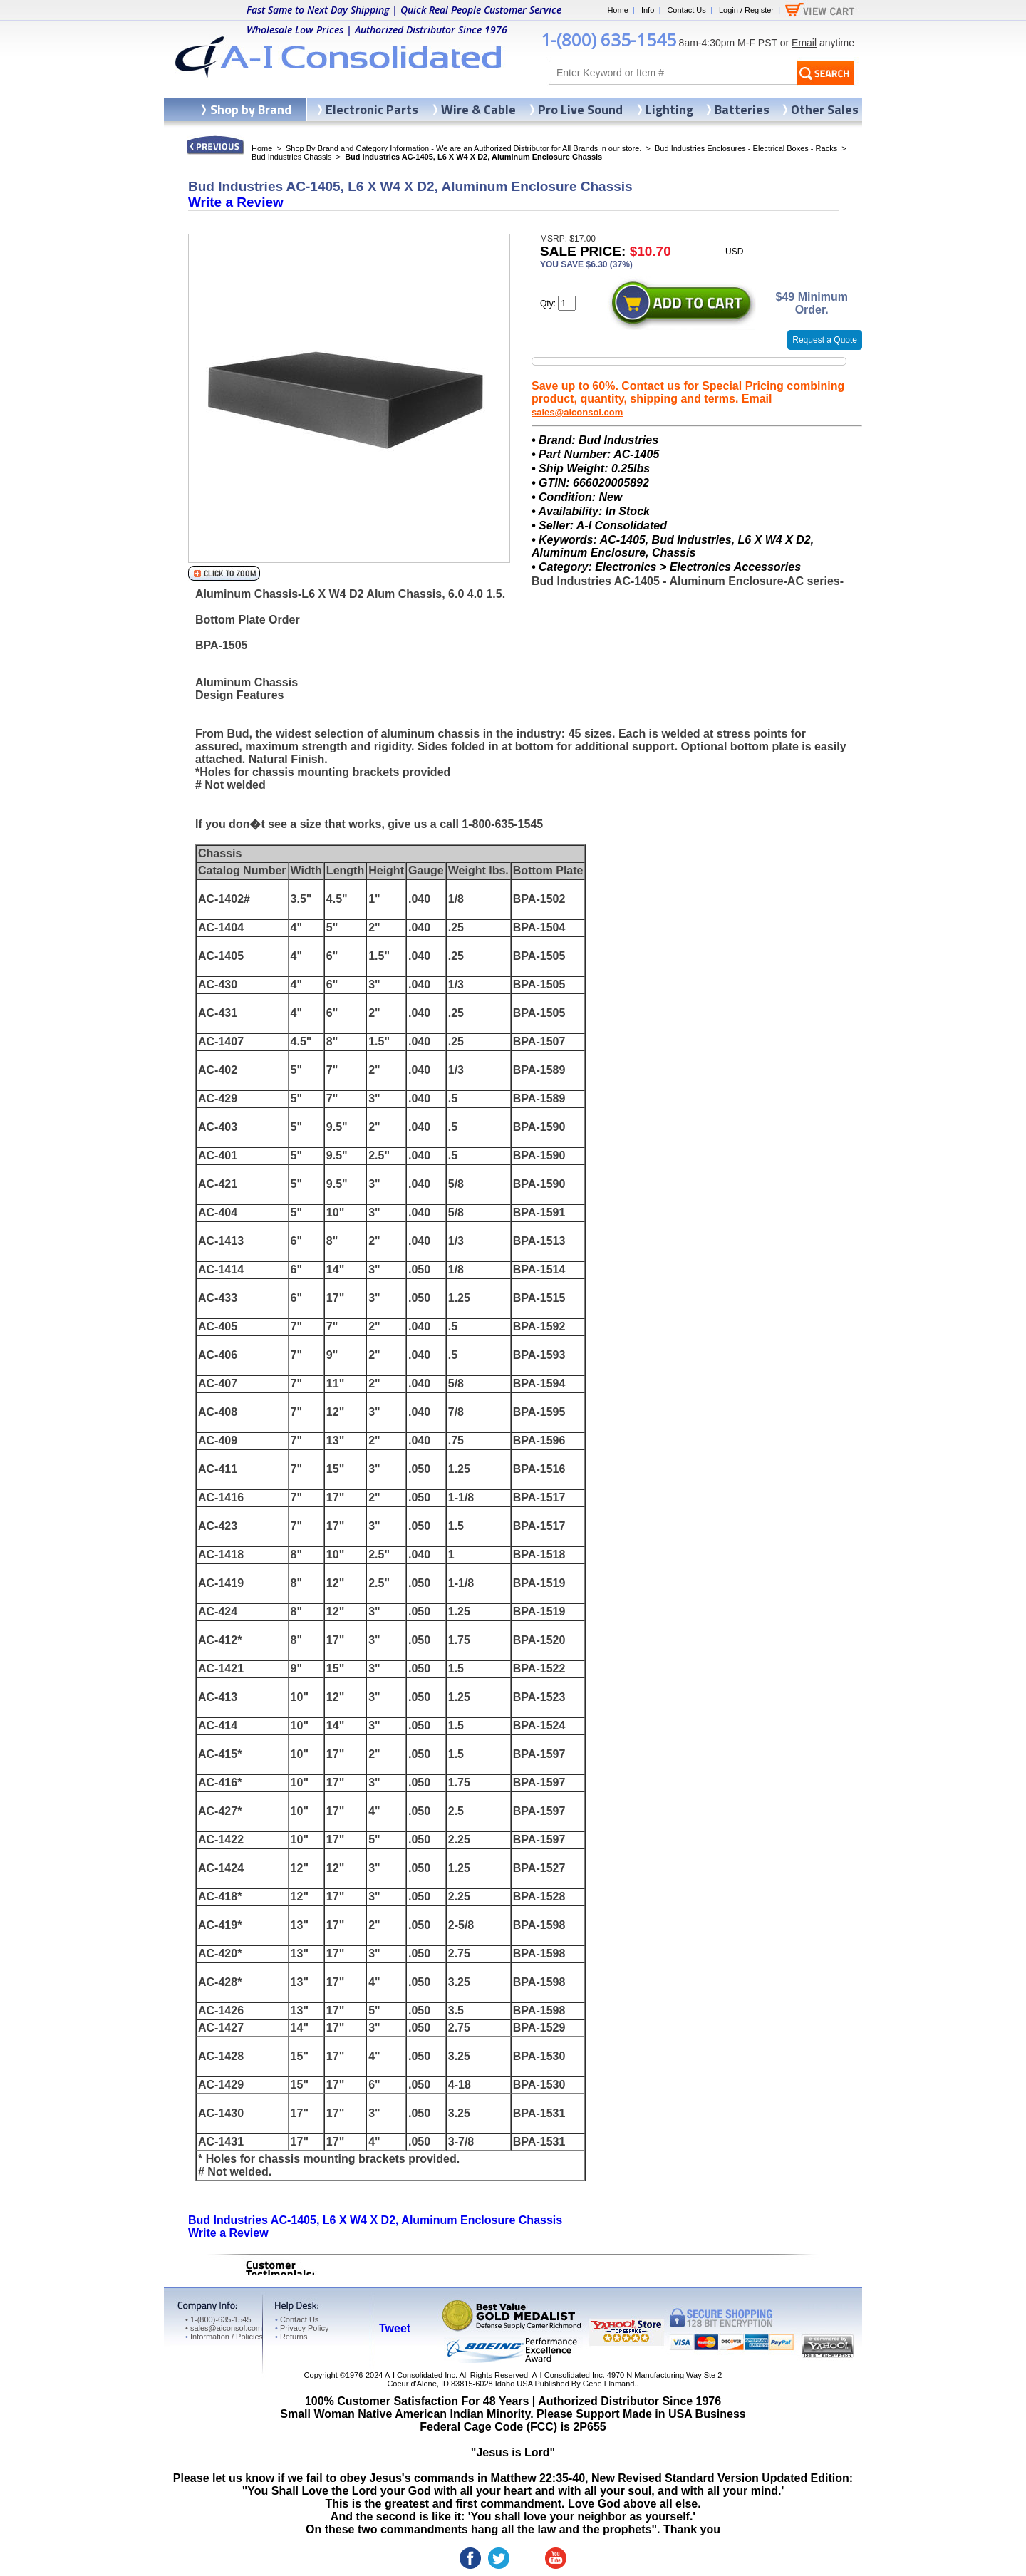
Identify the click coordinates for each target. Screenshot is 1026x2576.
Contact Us (686, 10)
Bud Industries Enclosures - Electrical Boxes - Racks (746, 148)
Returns (291, 2336)
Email (804, 42)
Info (647, 10)
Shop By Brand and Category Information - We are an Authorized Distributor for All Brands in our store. (463, 148)
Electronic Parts (372, 109)
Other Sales (825, 109)
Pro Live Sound (580, 109)
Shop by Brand (250, 109)
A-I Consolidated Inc (420, 2375)
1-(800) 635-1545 (608, 39)
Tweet (394, 2328)
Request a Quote (824, 340)
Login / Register (746, 10)
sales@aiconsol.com (577, 412)
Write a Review (236, 202)
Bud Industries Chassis (292, 156)
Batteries (742, 109)
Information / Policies (224, 2336)
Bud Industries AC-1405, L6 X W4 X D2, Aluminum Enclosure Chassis (375, 2220)
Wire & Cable (478, 109)
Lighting (669, 109)
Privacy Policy (301, 2328)
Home (617, 10)
